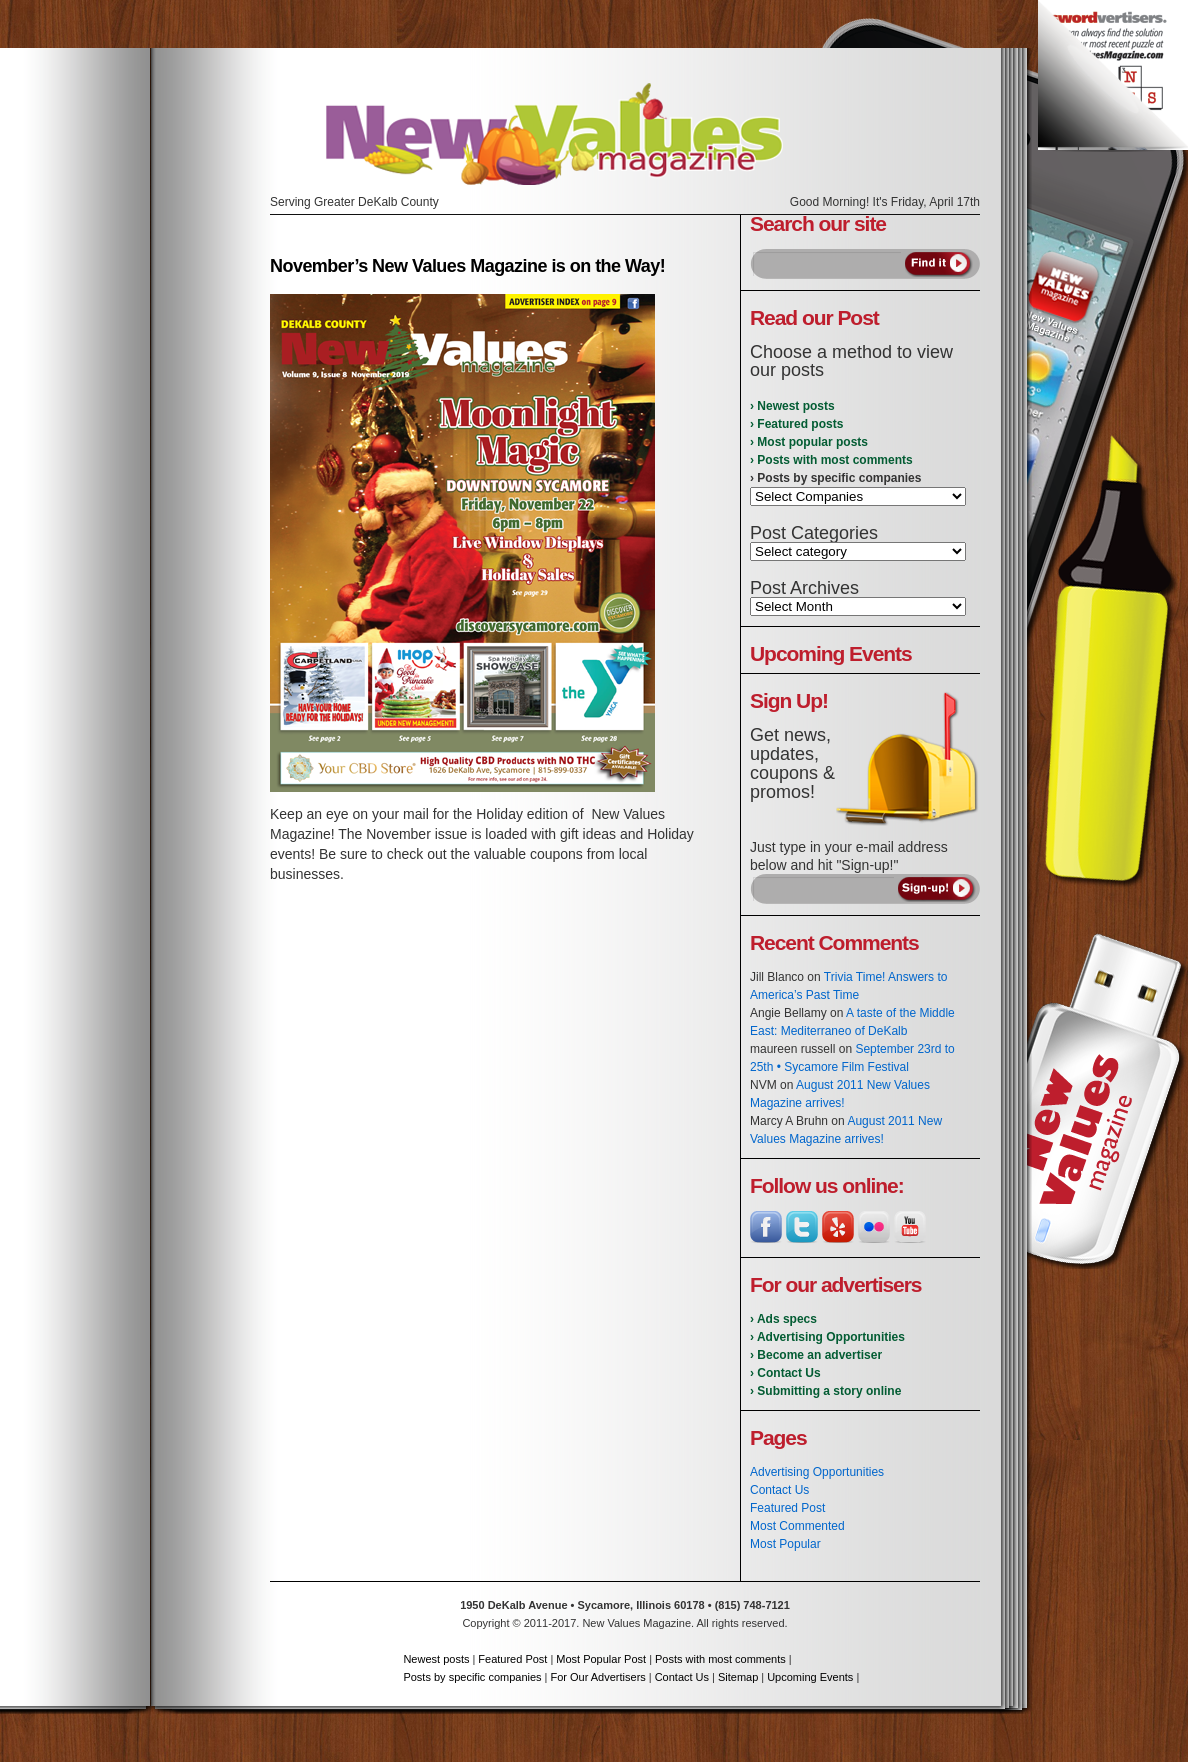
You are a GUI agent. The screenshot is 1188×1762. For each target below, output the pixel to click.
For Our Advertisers (597, 1677)
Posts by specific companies (472, 1677)
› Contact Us (785, 1373)
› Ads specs (783, 1319)
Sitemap (738, 1677)
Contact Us (779, 1490)
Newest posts (436, 1659)
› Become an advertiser (816, 1355)
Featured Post (787, 1508)
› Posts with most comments (831, 460)
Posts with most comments (720, 1659)
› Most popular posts (809, 442)
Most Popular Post (601, 1659)
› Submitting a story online (825, 1391)
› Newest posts (792, 406)
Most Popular (785, 1544)
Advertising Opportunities (817, 1472)
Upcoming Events (810, 1677)
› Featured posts (796, 424)
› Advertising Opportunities (827, 1337)
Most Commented (797, 1526)
